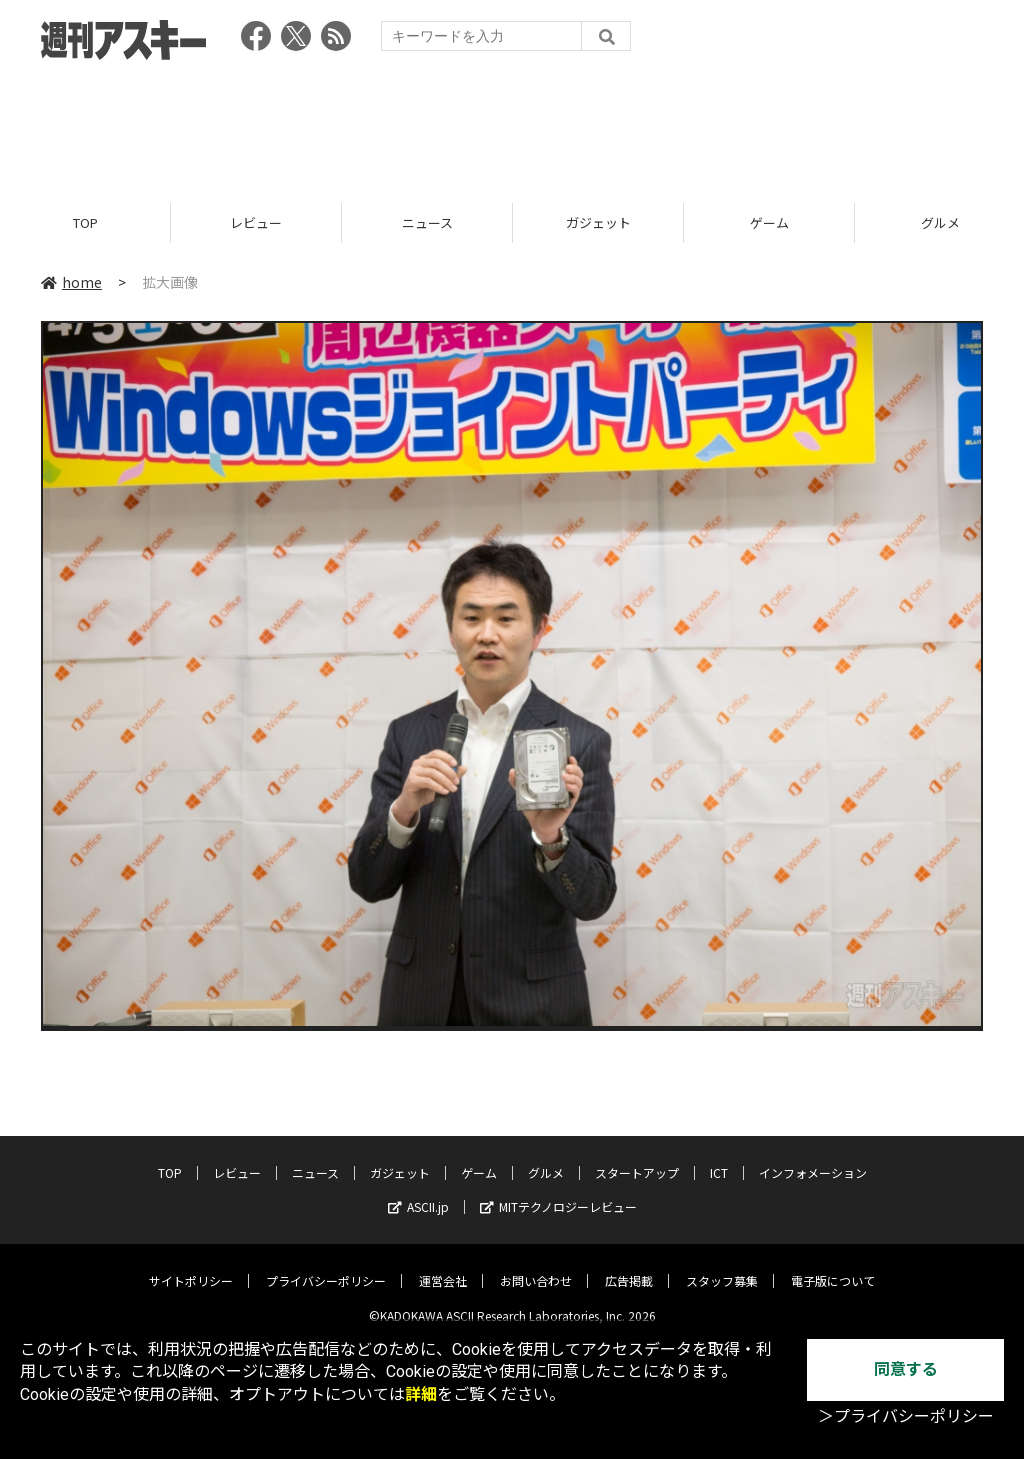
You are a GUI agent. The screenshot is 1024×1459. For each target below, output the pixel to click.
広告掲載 (629, 1266)
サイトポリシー (191, 1266)
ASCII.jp (418, 1192)
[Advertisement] (512, 125)
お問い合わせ (536, 1266)
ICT (719, 1158)
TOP (85, 222)
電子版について (833, 1266)
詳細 (421, 1394)
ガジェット (598, 222)
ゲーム (769, 222)
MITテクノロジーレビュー (558, 1192)
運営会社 (443, 1266)
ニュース (427, 222)
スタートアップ (637, 1158)
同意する (906, 1369)
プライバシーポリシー (326, 1266)
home (71, 282)
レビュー (256, 222)
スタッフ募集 (722, 1266)
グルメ (546, 1158)
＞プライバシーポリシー (906, 1416)
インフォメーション (813, 1158)
